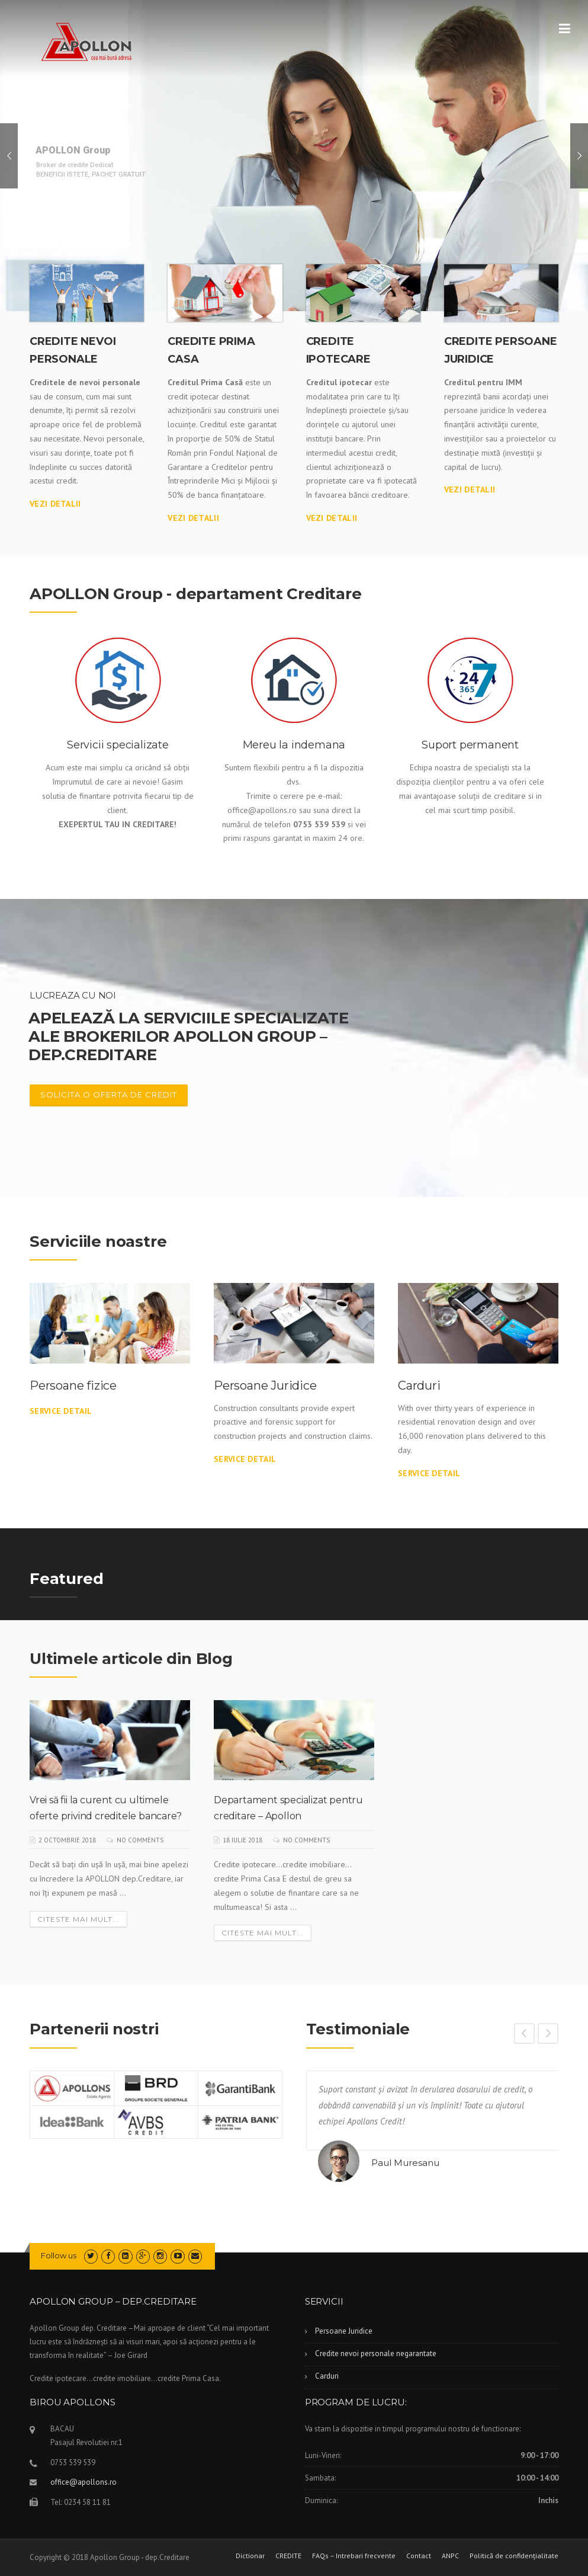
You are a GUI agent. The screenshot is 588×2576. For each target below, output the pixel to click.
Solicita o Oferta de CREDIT (108, 1094)
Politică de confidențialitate (514, 2555)
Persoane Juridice (265, 1385)
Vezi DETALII (332, 518)
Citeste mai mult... (78, 1919)
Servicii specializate (118, 744)
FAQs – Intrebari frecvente (354, 2555)
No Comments (140, 1840)
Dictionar (250, 2555)
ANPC (450, 2555)
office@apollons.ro (83, 2482)
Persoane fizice (73, 1385)
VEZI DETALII (55, 503)
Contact (418, 2555)
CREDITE (288, 2555)
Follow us (58, 2255)
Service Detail (61, 1411)
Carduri (419, 1385)
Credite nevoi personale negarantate (375, 2353)
